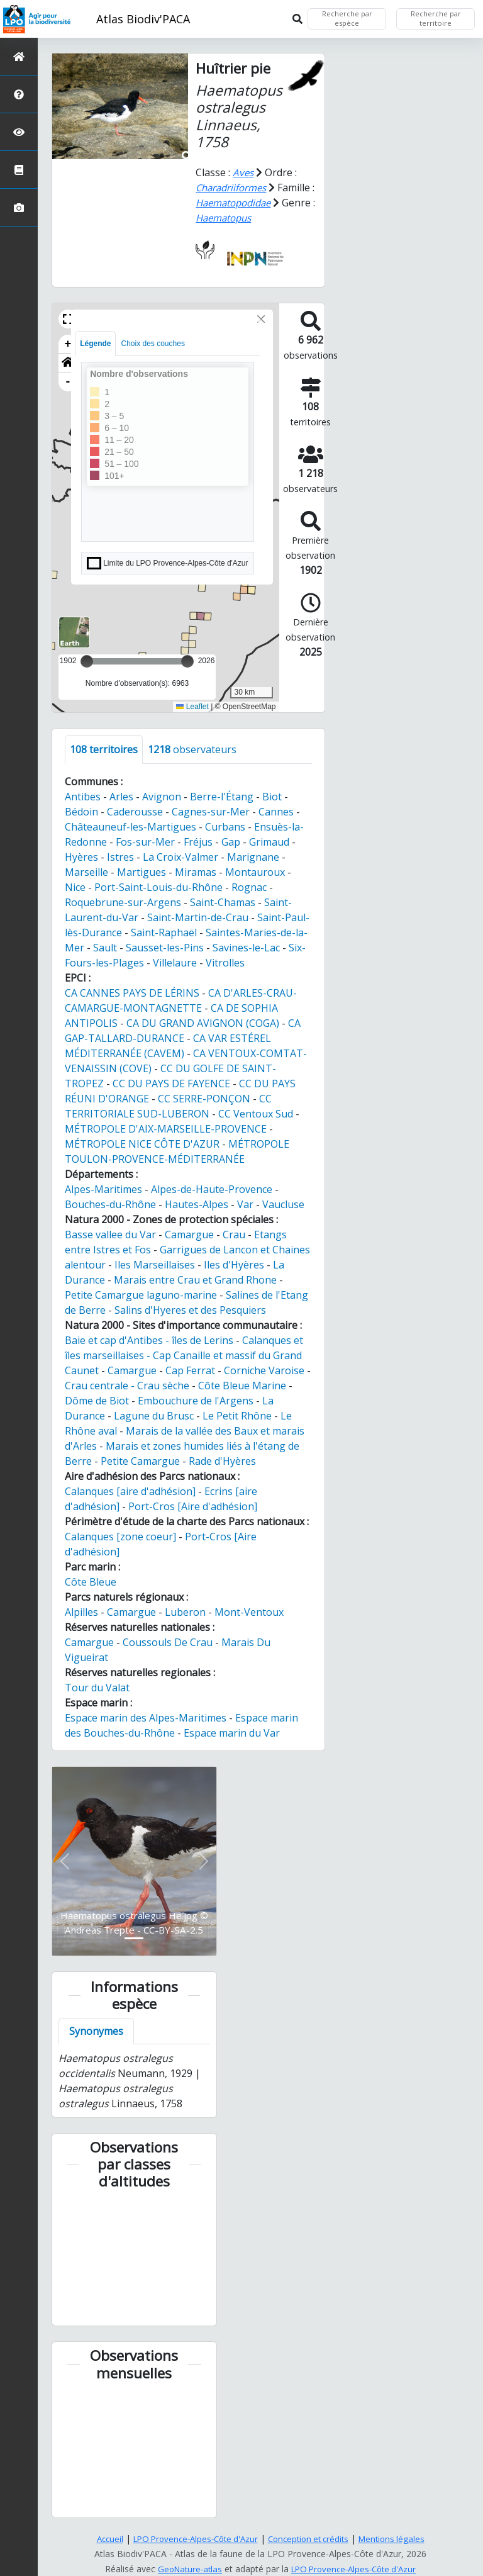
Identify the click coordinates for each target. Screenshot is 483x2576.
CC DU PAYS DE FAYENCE (171, 1083)
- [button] (68, 381)
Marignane (253, 857)
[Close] (261, 319)
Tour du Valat (97, 1687)
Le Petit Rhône (237, 1416)
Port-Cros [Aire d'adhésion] (192, 1506)
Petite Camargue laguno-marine (141, 1295)
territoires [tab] (104, 749)
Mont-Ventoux (249, 1612)
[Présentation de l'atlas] (19, 94)
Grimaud (269, 842)
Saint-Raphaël (164, 932)
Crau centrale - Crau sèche (127, 1385)
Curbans (225, 827)
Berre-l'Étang (221, 797)
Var (245, 1204)
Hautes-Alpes (196, 1204)
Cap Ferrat (190, 1370)
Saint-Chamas (222, 902)
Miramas (195, 872)
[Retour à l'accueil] (19, 56)
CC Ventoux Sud (255, 1114)
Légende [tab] (95, 343)
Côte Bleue (90, 1582)
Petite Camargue (140, 1461)
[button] (67, 319)
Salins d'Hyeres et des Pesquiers (190, 1310)
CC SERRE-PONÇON (204, 1099)
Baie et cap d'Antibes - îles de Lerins (149, 1340)
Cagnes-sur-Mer (211, 812)
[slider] (187, 661)
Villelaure (175, 963)
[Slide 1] (134, 1938)
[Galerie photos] (19, 207)
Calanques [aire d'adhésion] (130, 1491)
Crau (234, 1234)
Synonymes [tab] (96, 2031)
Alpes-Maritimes (103, 1189)
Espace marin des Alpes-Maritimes (145, 1718)
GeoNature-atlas (185, 2569)
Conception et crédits (312, 2539)
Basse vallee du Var (110, 1234)
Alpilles (81, 1612)
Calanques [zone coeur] (120, 1536)
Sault (105, 948)
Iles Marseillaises (154, 1265)
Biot (272, 797)
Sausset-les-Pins (165, 948)
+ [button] (68, 344)
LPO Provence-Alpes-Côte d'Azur (191, 2539)
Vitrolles (225, 963)
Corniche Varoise (264, 1370)
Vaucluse (283, 1204)
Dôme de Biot (97, 1401)
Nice (75, 887)
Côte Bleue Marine (242, 1385)
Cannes (276, 812)
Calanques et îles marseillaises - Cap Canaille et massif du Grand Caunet (184, 1355)
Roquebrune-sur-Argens (123, 902)
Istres (120, 857)
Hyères (81, 857)
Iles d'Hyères (234, 1265)
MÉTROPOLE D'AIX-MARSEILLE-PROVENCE (166, 1129)
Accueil (100, 2539)
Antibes (83, 797)
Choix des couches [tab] (152, 343)
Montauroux (255, 872)
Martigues (141, 872)
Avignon (161, 797)
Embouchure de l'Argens (195, 1401)
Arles (121, 797)
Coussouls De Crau (168, 1642)
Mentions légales (400, 2539)
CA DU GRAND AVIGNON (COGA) (202, 1023)
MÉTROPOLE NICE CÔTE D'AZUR (142, 1144)
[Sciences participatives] (19, 131)
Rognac (249, 887)
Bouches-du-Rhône (110, 1204)
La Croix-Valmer (180, 857)
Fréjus (198, 842)
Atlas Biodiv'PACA (143, 18)
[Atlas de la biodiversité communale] (19, 169)
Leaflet (192, 706)
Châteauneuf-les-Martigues (130, 827)
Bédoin (81, 812)
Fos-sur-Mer (145, 842)
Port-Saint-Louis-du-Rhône (158, 887)
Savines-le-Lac (246, 948)
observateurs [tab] (192, 749)
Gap (230, 842)
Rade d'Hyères (222, 1461)
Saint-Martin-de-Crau (197, 917)
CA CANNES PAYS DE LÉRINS (132, 993)
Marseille (86, 872)
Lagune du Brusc (154, 1416)
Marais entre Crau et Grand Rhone (195, 1280)
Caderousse (135, 812)
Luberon (185, 1612)
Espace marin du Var (232, 1733)
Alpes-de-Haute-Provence (211, 1189)
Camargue (189, 1234)
